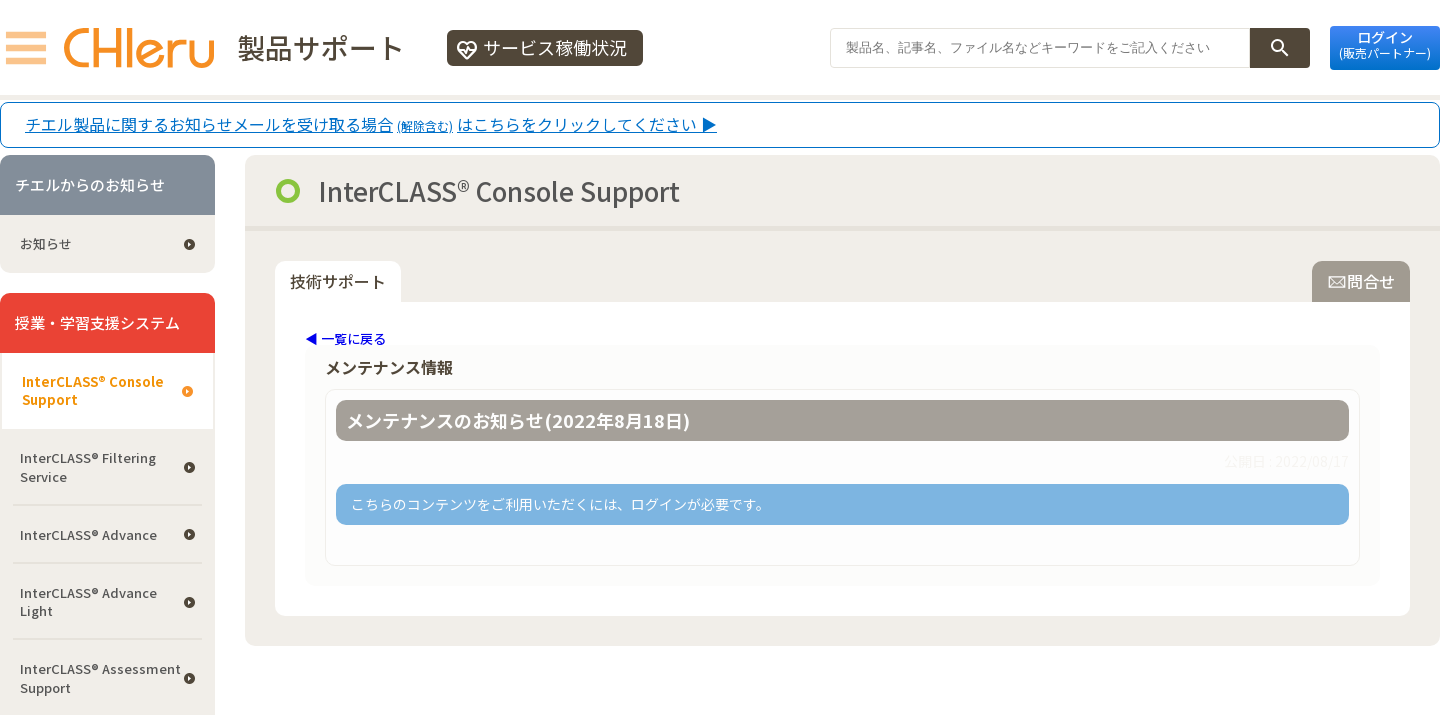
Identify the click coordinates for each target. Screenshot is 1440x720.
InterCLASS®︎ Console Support (93, 390)
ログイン (1385, 44)
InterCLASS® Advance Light (88, 601)
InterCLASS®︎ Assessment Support (100, 677)
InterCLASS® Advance (88, 534)
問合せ (1361, 281)
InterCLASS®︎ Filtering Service (88, 466)
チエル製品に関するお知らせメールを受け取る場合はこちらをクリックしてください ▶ (371, 125)
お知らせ (46, 243)
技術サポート (338, 281)
